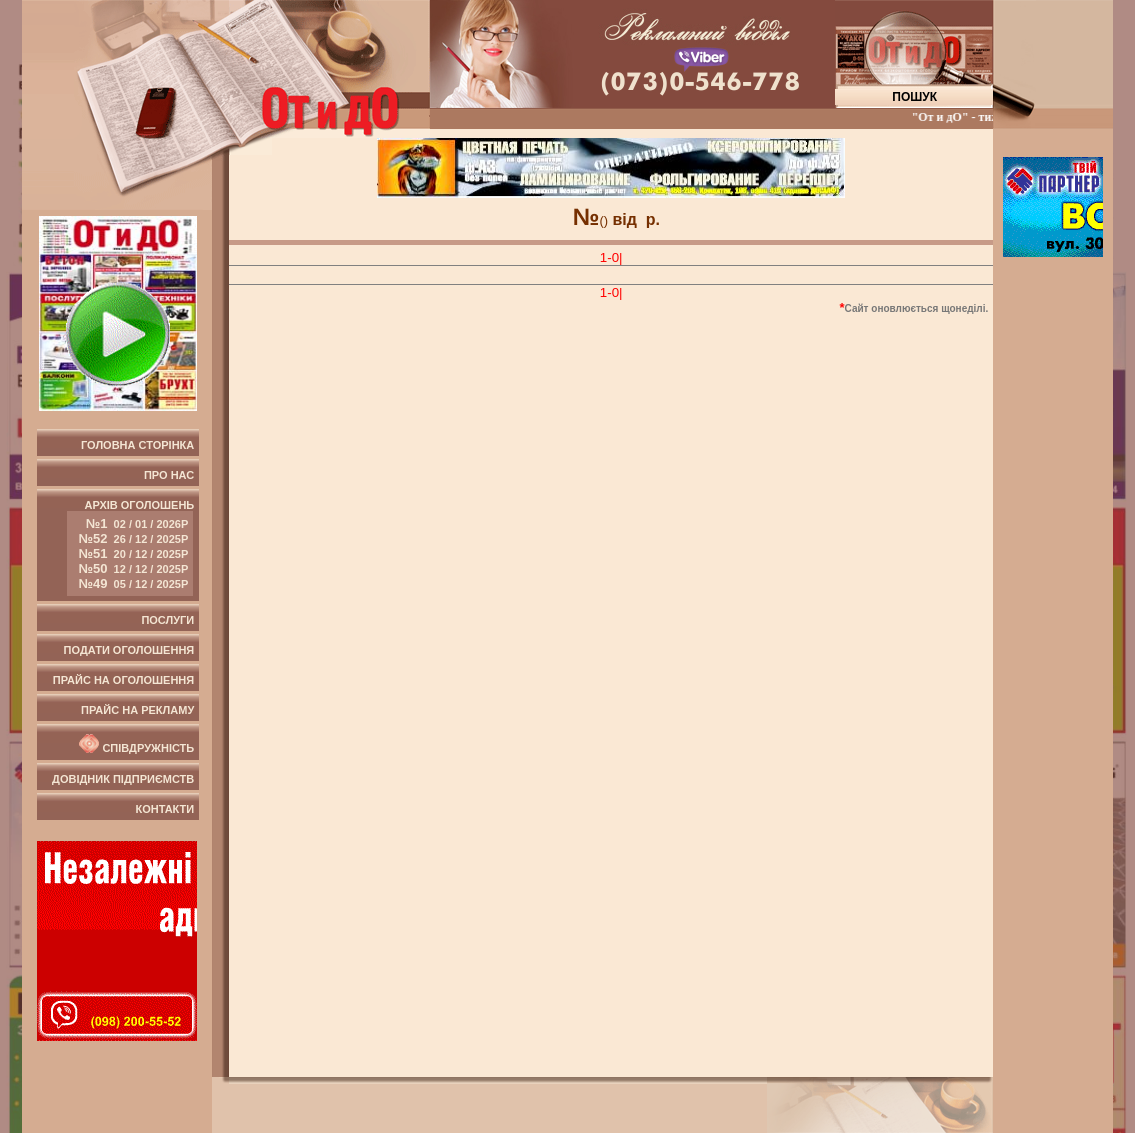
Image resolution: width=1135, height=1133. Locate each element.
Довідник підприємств (123, 779)
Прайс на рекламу (137, 710)
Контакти (164, 809)
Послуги (167, 620)
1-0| (611, 257)
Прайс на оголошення (123, 680)
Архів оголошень (130, 547)
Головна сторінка (137, 445)
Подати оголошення (129, 650)
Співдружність (135, 744)
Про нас (169, 475)
